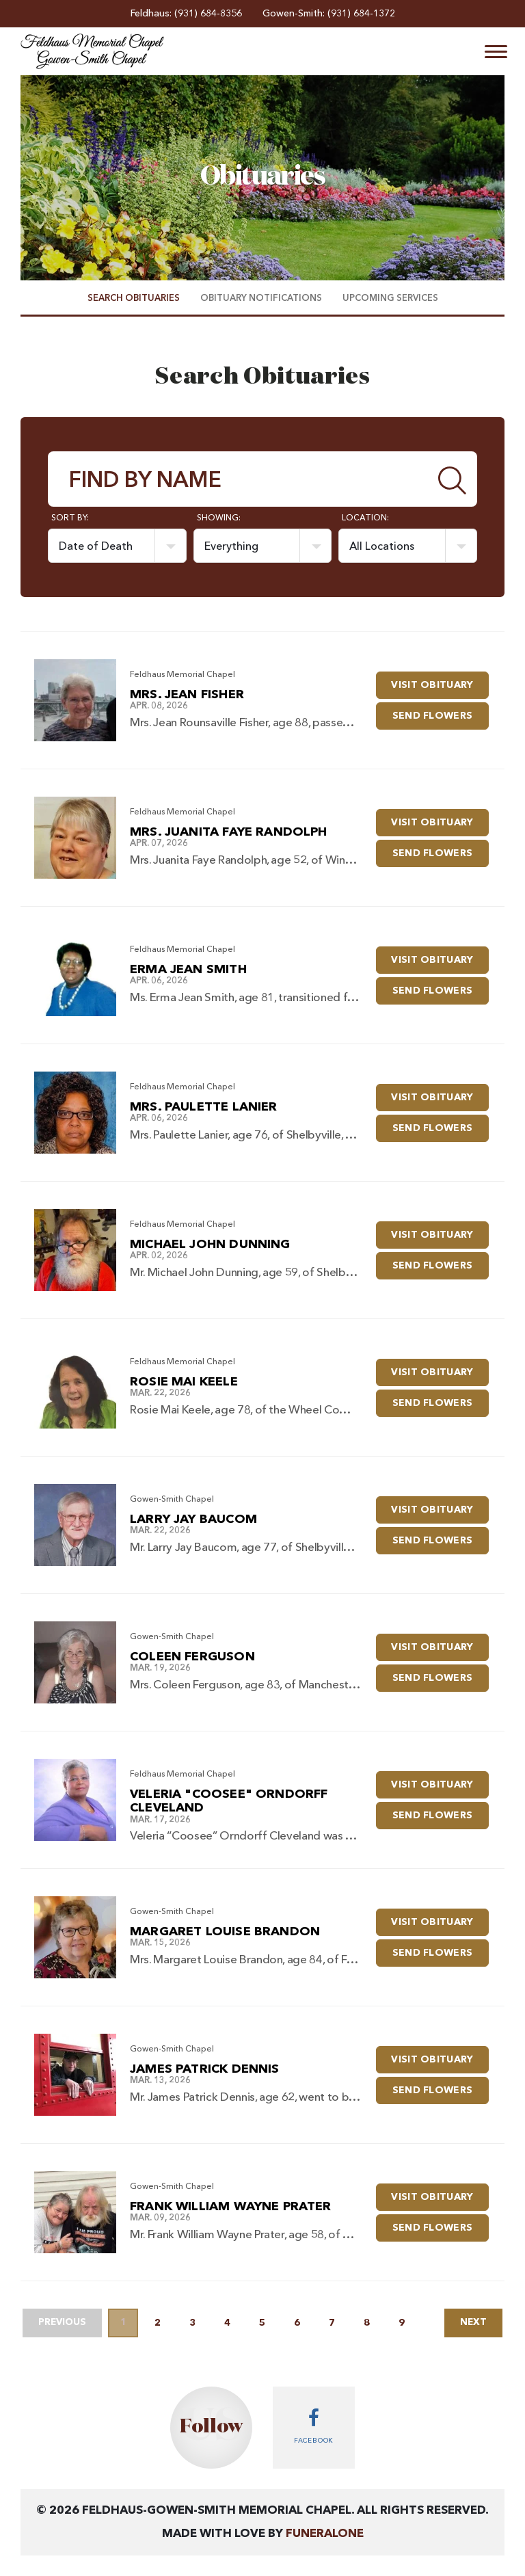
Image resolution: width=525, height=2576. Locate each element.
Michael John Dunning (210, 1244)
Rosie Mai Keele (184, 1382)
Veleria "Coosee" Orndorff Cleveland (229, 1801)
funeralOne (325, 2534)
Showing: (219, 518)
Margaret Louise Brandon (225, 1932)
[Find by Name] (238, 479)
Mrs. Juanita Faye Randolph (228, 832)
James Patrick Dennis (205, 2069)
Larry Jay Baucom (193, 1519)
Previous (66, 2323)
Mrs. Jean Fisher (187, 695)
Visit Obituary (441, 681)
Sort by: (70, 518)
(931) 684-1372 (361, 13)
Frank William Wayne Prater (231, 2207)
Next (470, 2323)
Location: (365, 518)
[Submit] (453, 479)
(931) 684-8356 (208, 13)
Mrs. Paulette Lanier (204, 1107)
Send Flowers (441, 711)
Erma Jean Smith (188, 970)
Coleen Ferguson (192, 1657)
